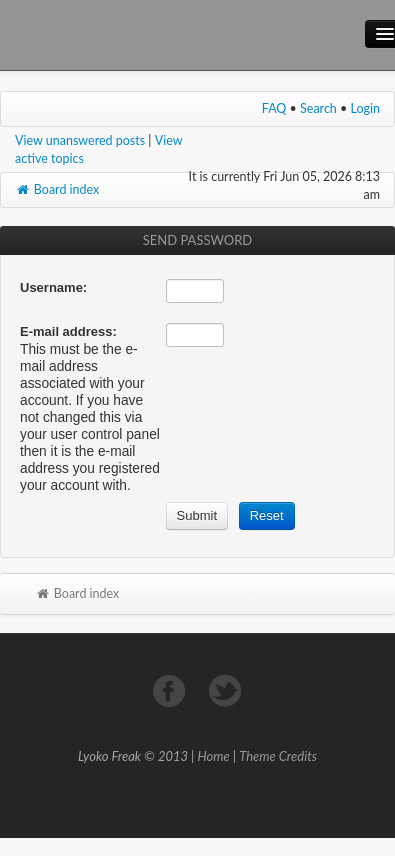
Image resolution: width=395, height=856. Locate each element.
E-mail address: (68, 331)
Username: (53, 287)
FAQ (274, 108)
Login (366, 108)
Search (318, 108)
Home (214, 756)
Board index (57, 189)
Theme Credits (278, 756)
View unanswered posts (80, 140)
